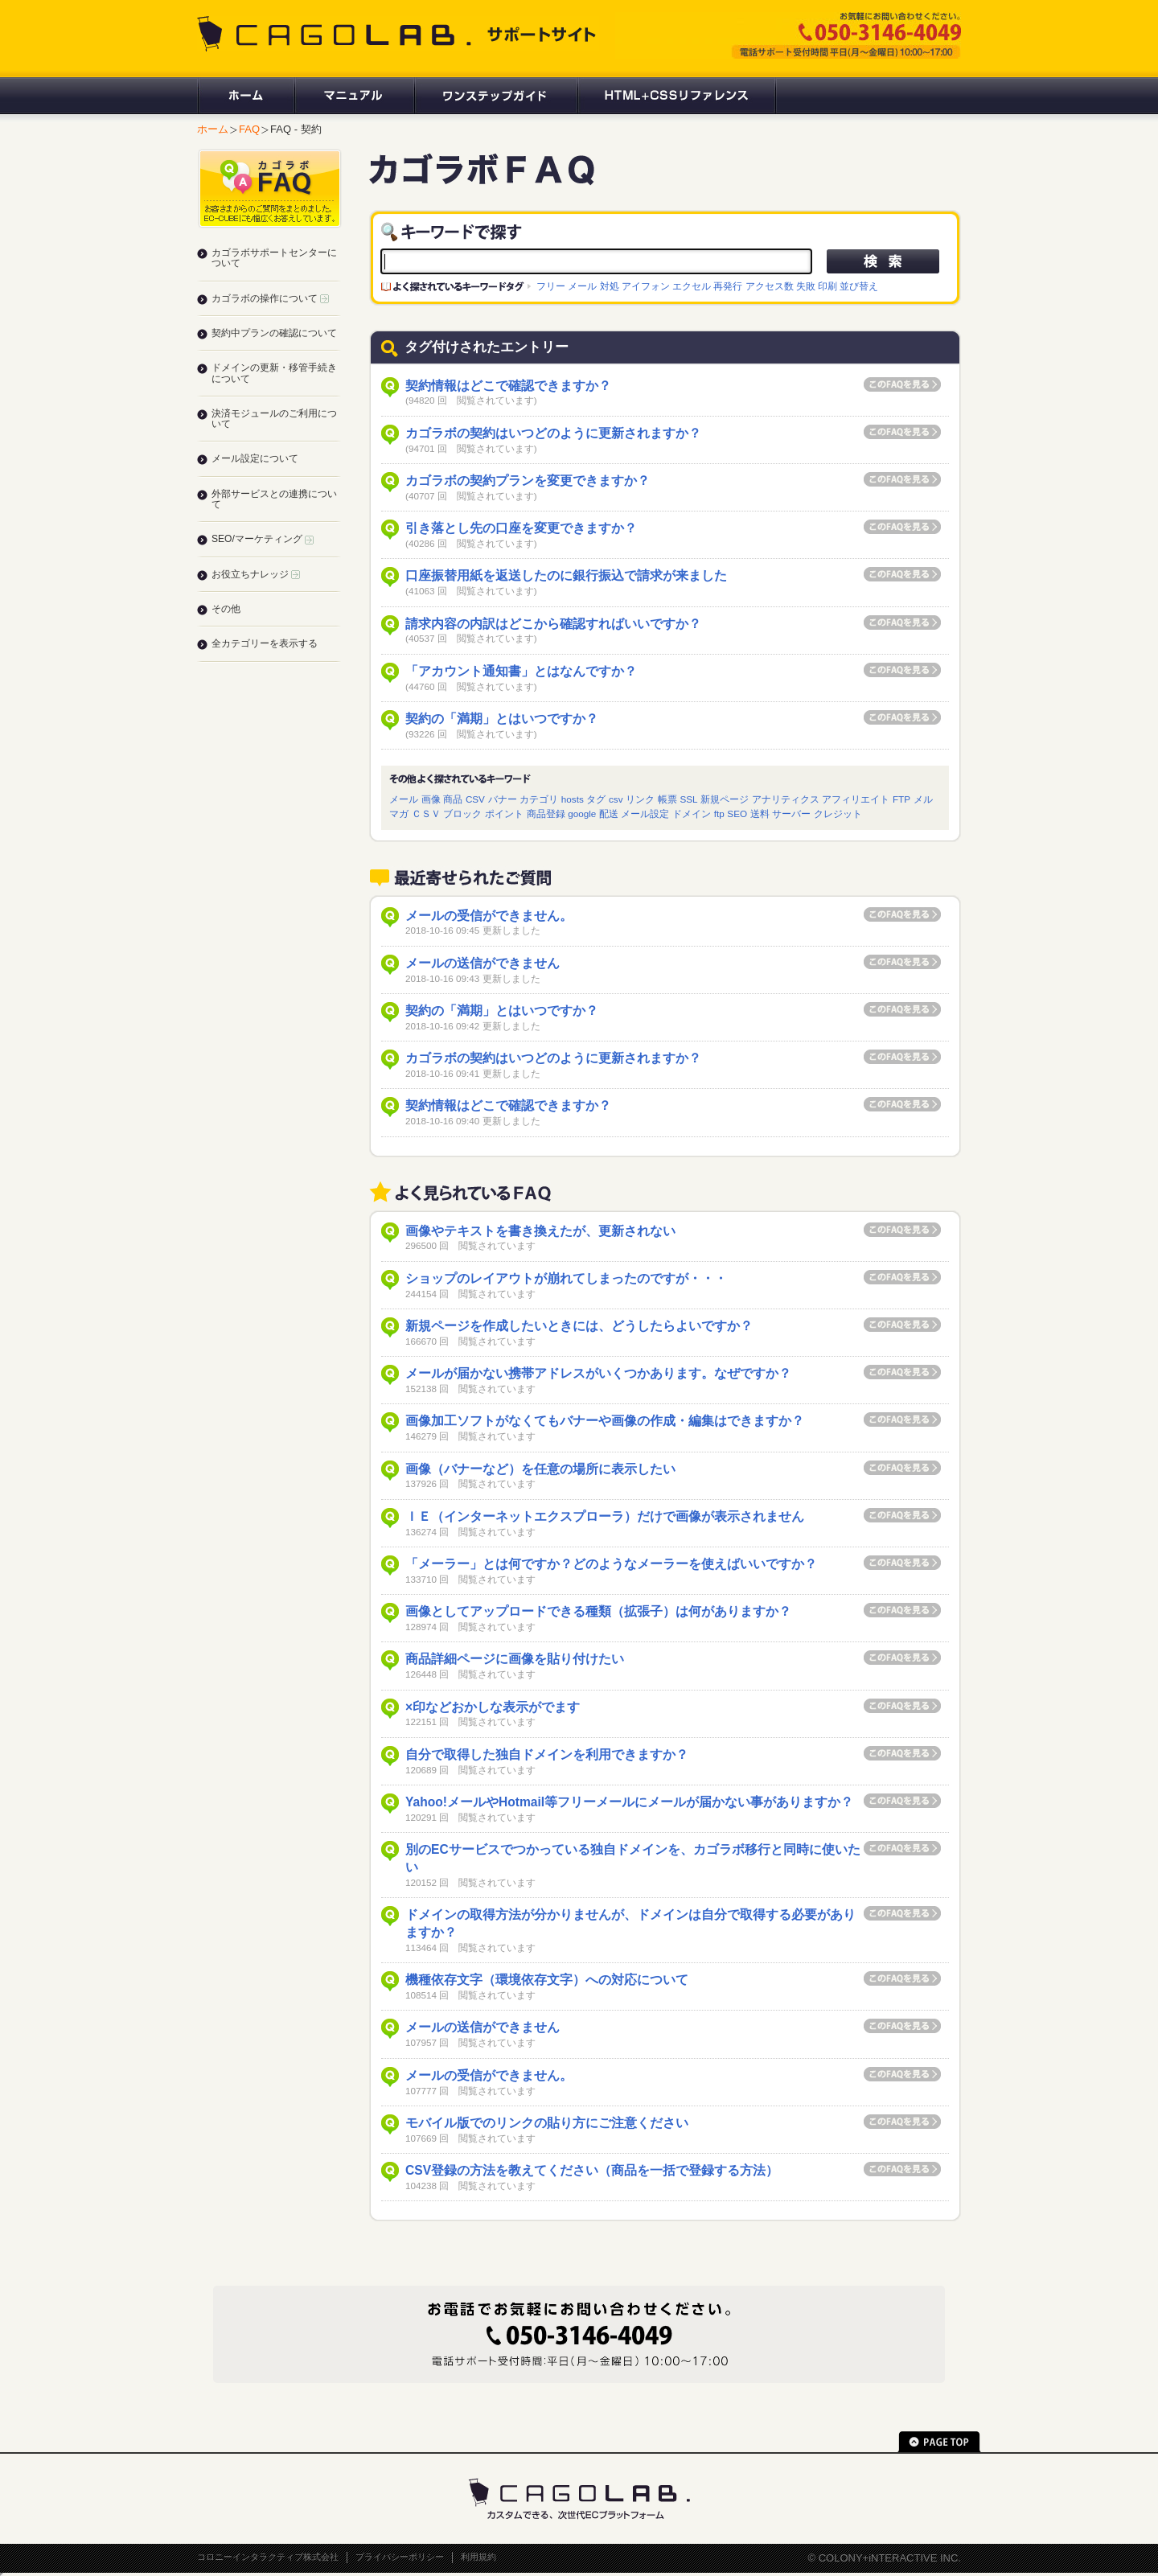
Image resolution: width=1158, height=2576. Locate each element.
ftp (719, 813)
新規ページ (724, 799)
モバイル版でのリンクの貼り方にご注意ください (546, 2123)
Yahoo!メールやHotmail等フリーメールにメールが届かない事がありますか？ (629, 1802)
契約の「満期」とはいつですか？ (501, 718)
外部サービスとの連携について (274, 499)
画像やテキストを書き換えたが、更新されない (540, 1231)
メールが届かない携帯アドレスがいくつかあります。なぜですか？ (598, 1373)
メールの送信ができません (482, 963)
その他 (225, 608)
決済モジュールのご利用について (274, 418)
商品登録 (546, 813)
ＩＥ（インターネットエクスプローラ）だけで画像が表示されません (604, 1516)
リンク (640, 799)
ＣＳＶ (426, 813)
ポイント (504, 813)
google (582, 813)
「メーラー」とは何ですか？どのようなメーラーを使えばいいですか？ (611, 1564)
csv (616, 799)
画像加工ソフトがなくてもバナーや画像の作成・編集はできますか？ (604, 1421)
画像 (431, 799)
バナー (502, 799)
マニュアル (353, 95)
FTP (901, 799)
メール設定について (254, 458)
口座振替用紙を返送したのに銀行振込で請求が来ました (566, 575)
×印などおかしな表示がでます (492, 1707)
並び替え (859, 286)
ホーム (245, 95)
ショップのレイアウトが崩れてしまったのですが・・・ (566, 1278)
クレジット (838, 813)
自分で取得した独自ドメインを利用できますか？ (546, 1754)
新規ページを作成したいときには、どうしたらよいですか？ (579, 1326)
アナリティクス (785, 799)
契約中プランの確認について (274, 333)
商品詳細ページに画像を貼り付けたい (514, 1659)
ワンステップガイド (495, 95)
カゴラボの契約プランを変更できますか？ (527, 480)
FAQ (249, 129)
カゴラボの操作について (270, 298)
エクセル (691, 286)
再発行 (727, 286)
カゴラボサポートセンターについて (274, 258)
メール (582, 286)
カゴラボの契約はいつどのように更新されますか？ (553, 433)
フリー (550, 286)
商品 (452, 799)
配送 (608, 813)
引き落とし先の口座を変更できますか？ (521, 528)
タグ (596, 799)
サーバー (791, 813)
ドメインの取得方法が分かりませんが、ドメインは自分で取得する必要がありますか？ (630, 1923)
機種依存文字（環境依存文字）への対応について (546, 1979)
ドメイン (691, 813)
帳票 (667, 799)
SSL (688, 799)
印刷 (827, 286)
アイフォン (646, 286)
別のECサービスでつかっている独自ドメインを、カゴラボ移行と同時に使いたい (632, 1858)
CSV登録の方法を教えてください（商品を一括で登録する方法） (591, 2170)
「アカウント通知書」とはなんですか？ (521, 671)
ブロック (462, 813)
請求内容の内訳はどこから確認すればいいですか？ (553, 624)
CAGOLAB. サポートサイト (398, 33)
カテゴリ (538, 799)
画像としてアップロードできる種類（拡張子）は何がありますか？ (598, 1611)
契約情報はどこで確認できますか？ (508, 385)
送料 (760, 813)
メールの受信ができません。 (489, 915)
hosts (572, 799)
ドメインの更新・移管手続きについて (274, 373)
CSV (475, 799)
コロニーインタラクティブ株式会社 (268, 2557)
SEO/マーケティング (262, 538)
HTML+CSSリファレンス (677, 95)
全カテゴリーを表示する (264, 643)
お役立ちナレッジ (255, 574)
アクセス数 (769, 286)
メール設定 (645, 813)
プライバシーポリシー (399, 2557)
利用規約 (478, 2557)
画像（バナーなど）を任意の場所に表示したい (540, 1469)
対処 (609, 286)
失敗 (805, 286)
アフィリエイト (855, 799)
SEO (737, 813)
